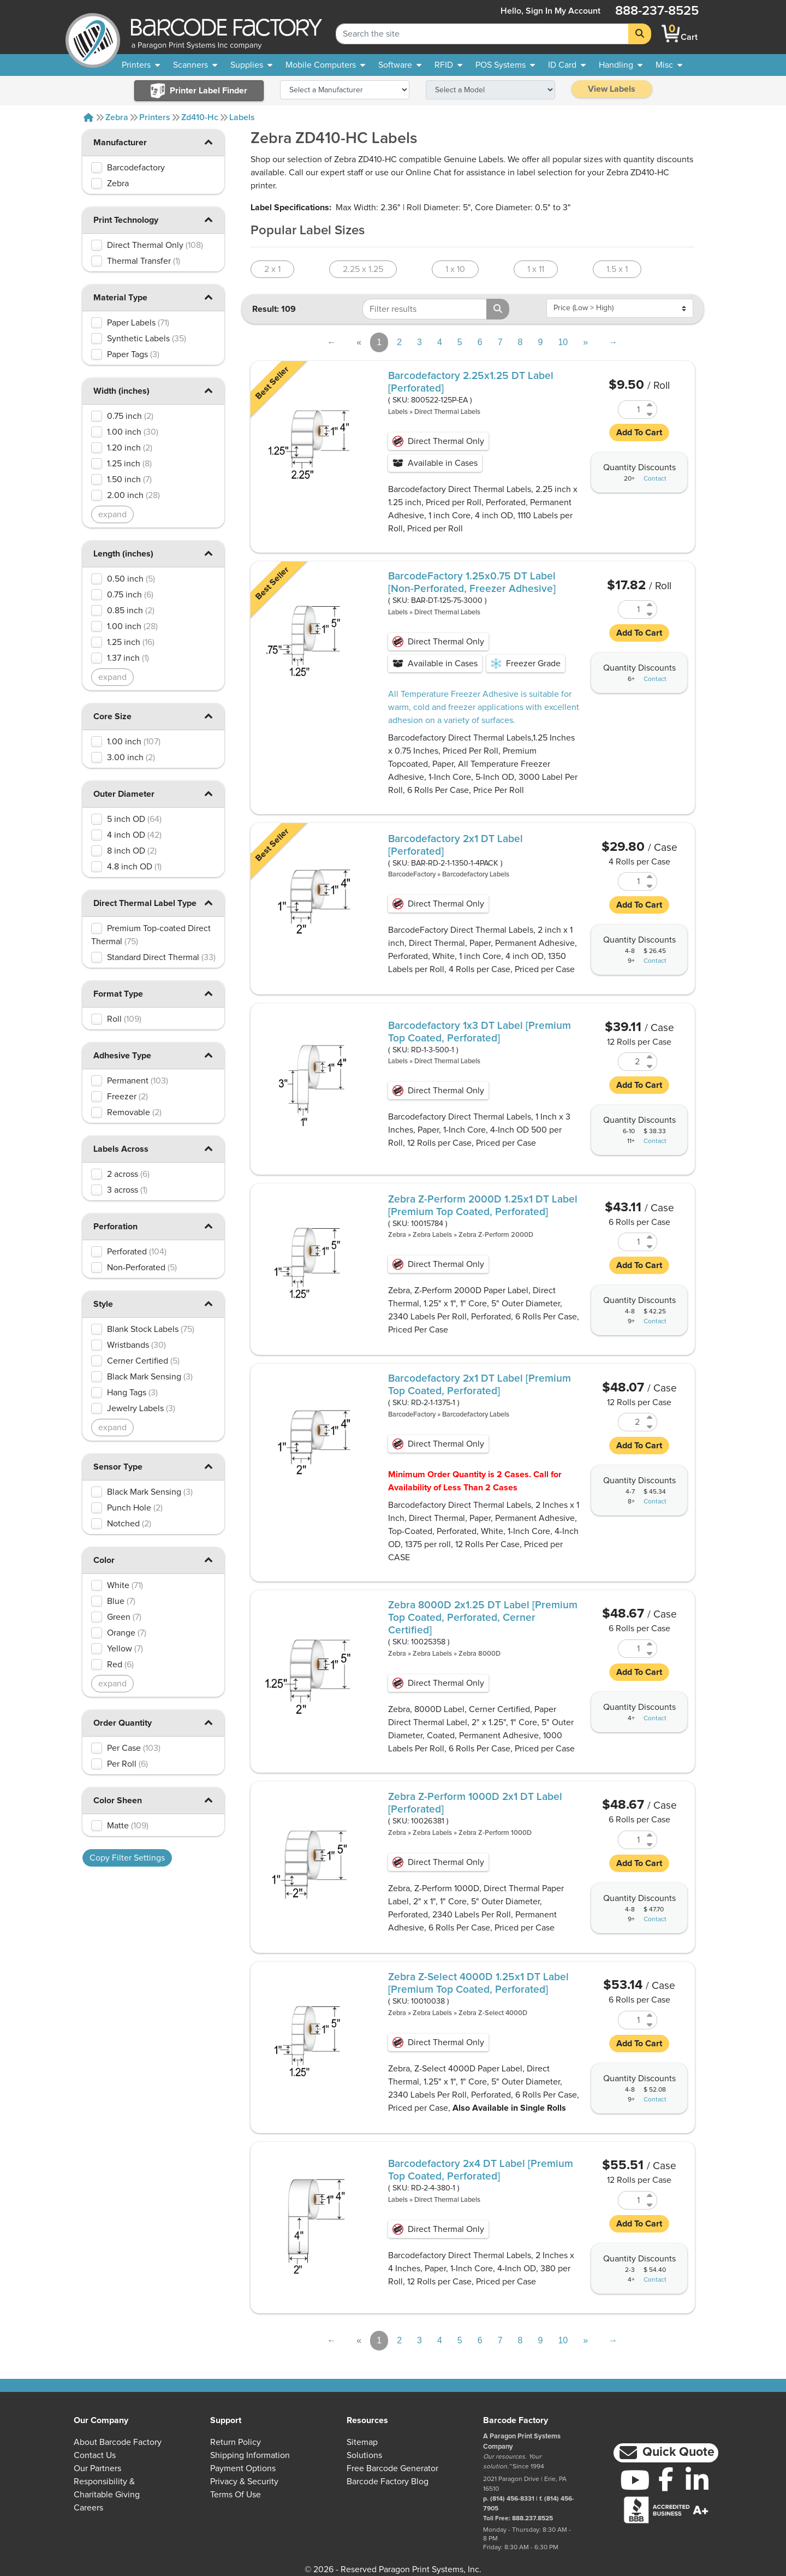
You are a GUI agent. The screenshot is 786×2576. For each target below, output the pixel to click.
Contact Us (95, 2455)
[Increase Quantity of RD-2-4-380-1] (650, 2195)
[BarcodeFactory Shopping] (671, 33)
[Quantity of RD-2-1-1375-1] (631, 1422)
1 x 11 (535, 269)
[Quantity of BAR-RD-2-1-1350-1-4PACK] (631, 881)
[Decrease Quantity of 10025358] (650, 1653)
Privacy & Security (244, 2481)
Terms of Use (235, 2494)
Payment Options (243, 2468)
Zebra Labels (432, 1235)
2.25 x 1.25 (363, 269)
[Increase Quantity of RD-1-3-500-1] (650, 1057)
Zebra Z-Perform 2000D (495, 1235)
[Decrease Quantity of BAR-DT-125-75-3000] (650, 614)
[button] (208, 141)
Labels (242, 117)
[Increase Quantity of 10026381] (650, 1835)
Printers (154, 117)
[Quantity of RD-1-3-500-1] (631, 1061)
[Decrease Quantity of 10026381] (650, 1844)
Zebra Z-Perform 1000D (495, 1833)
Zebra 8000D (479, 1653)
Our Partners (97, 2468)
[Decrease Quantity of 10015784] (650, 1246)
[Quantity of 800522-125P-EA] (631, 409)
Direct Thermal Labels (447, 412)
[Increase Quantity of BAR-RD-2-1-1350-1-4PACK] (650, 876)
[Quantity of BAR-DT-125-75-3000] (631, 609)
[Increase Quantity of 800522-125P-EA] (650, 405)
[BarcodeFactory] (93, 33)
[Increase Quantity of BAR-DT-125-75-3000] (650, 604)
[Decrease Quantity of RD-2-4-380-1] (650, 2205)
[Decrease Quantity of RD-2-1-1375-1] (650, 1426)
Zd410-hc (199, 117)
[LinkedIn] (697, 2480)
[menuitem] (140, 65)
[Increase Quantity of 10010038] (650, 2015)
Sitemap (362, 2442)
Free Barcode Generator (392, 2468)
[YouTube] (635, 2480)
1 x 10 (455, 269)
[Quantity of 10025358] (631, 1648)
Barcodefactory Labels (475, 874)
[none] (669, 65)
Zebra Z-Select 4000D (492, 2013)
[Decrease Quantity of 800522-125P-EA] (650, 414)
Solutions (364, 2455)
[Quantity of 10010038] (631, 2020)
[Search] (639, 33)
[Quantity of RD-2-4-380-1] (631, 2200)
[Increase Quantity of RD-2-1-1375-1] (650, 1417)
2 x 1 (272, 269)
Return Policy (235, 2442)
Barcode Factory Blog (387, 2481)
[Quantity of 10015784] (631, 1242)
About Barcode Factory (118, 2442)
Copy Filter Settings (127, 1857)
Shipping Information (250, 2455)
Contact (655, 479)
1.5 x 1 (617, 269)
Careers (88, 2507)
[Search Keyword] (482, 33)
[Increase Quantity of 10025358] (650, 1644)
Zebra (116, 117)
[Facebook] (666, 2479)
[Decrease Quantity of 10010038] (650, 2024)
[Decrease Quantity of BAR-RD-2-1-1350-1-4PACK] (650, 886)
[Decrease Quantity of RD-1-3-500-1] (650, 1066)
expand (112, 514)
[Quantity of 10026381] (631, 1840)
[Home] (88, 117)
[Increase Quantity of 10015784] (650, 1237)
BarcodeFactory (412, 874)
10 (563, 342)
